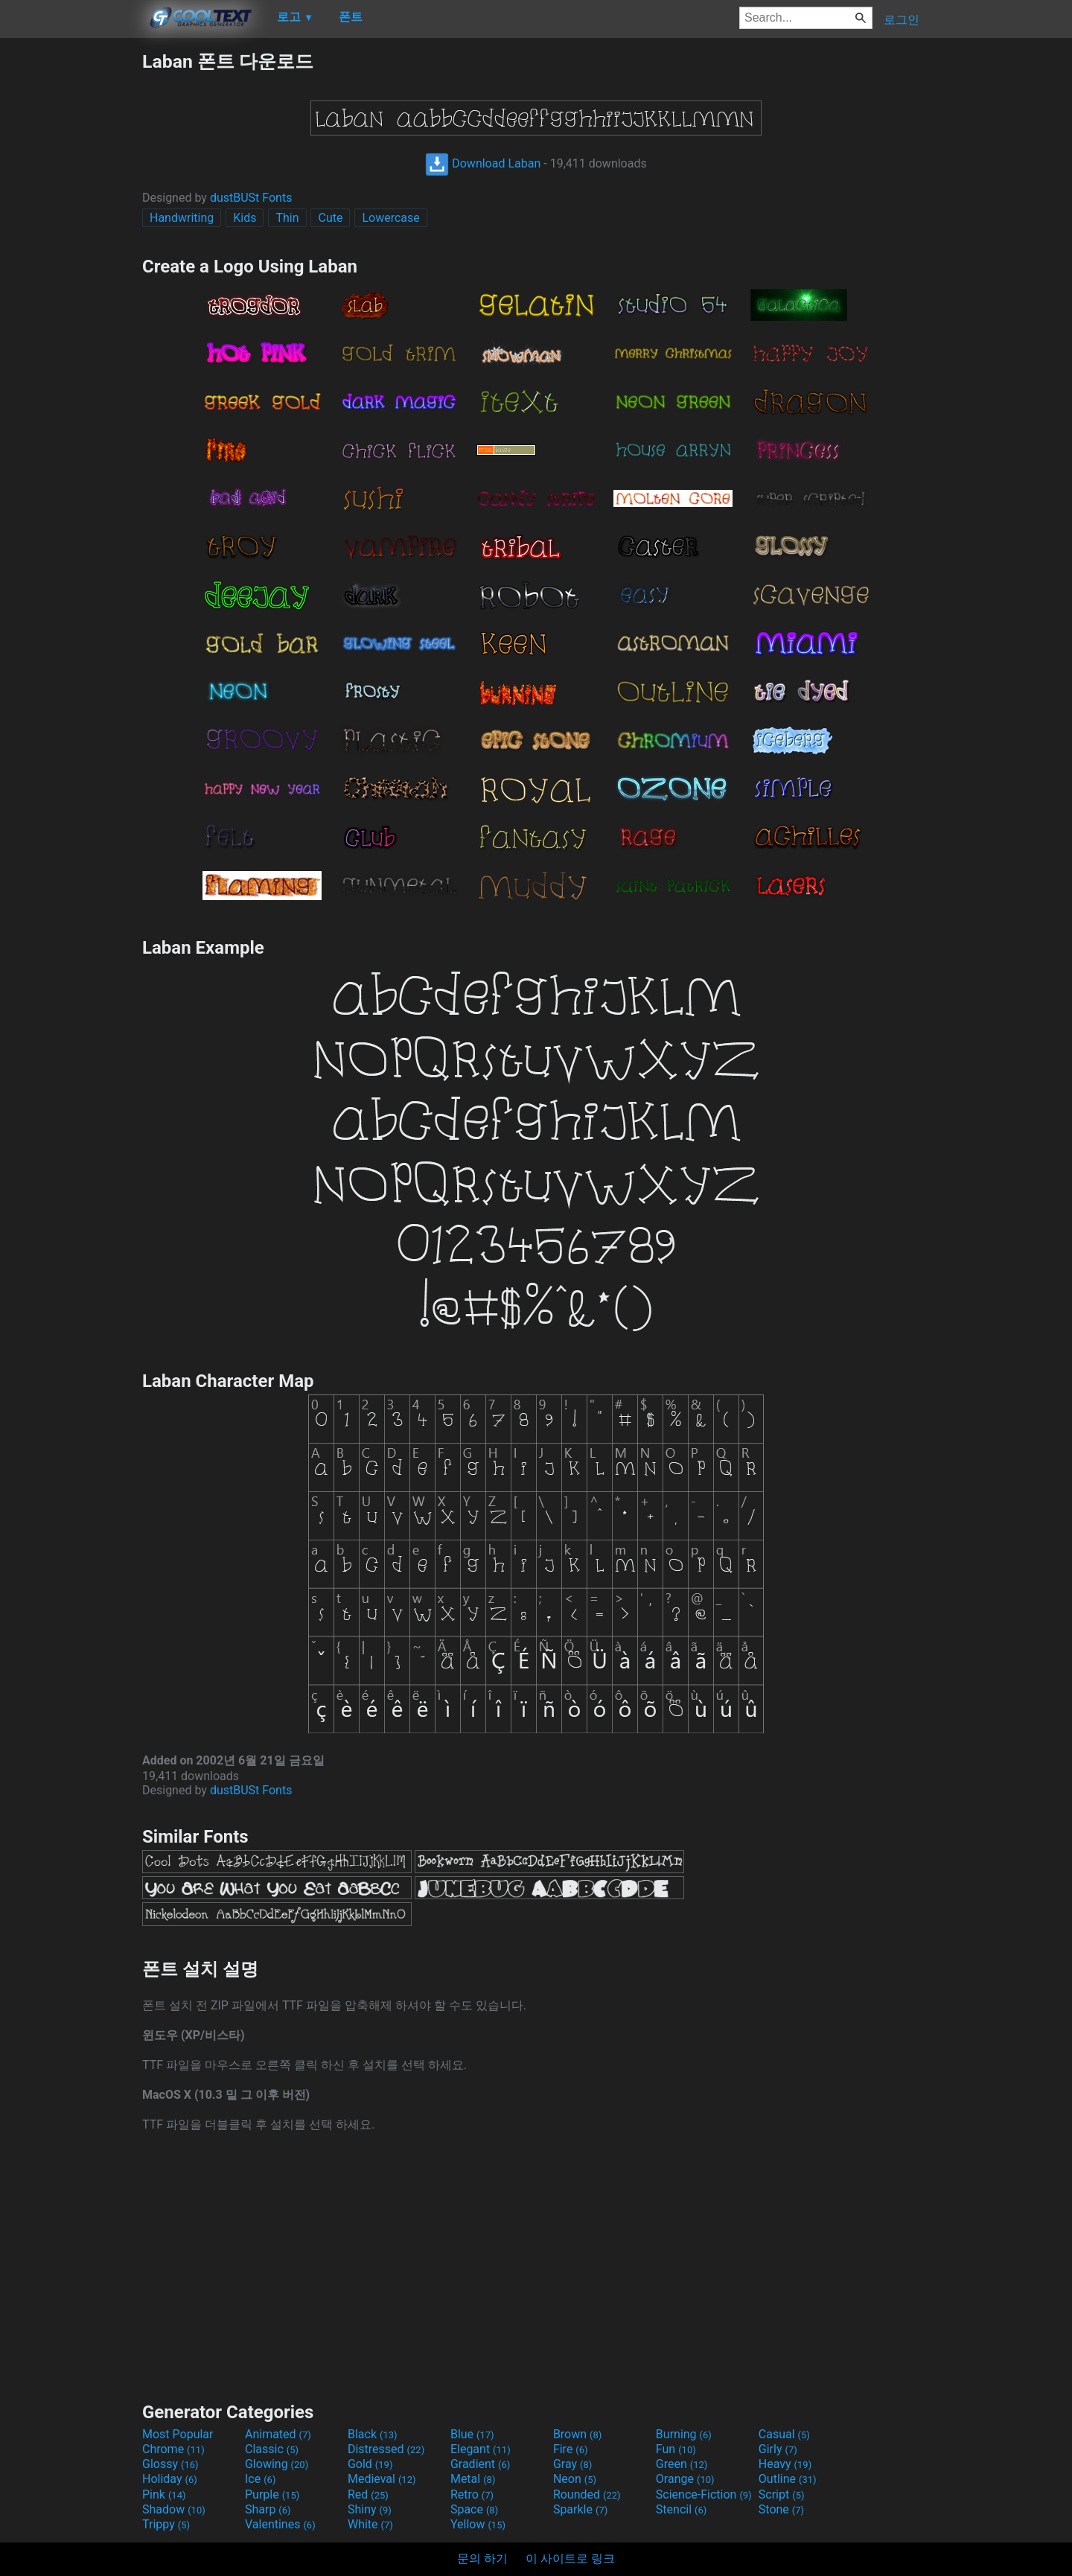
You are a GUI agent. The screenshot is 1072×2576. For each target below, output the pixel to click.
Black (373, 2434)
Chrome (173, 2449)
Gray (572, 2464)
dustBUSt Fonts (251, 198)
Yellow (477, 2524)
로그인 (901, 20)
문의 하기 (482, 2558)
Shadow (173, 2509)
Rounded (587, 2494)
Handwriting (182, 218)
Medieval (382, 2479)
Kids (244, 218)
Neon (574, 2479)
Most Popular (178, 2434)
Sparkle (580, 2509)
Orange (685, 2479)
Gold (370, 2464)
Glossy (170, 2464)
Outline (788, 2479)
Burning (684, 2434)
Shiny (370, 2509)
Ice (260, 2479)
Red (368, 2494)
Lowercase (390, 218)
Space (474, 2509)
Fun (676, 2449)
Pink (164, 2494)
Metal (473, 2479)
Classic (272, 2449)
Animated (278, 2434)
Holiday (169, 2479)
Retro (472, 2494)
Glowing (276, 2464)
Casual (784, 2434)
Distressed (386, 2449)
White (370, 2524)
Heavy (785, 2464)
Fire (570, 2449)
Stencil (681, 2509)
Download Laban (482, 163)
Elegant (480, 2449)
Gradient (480, 2464)
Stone (781, 2509)
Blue (472, 2434)
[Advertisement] (70, 272)
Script (782, 2494)
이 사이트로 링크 (570, 2558)
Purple (272, 2494)
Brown (577, 2434)
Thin (287, 218)
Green (682, 2464)
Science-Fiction (704, 2494)
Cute (330, 218)
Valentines (280, 2524)
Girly (778, 2449)
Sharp (268, 2509)
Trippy (166, 2524)
